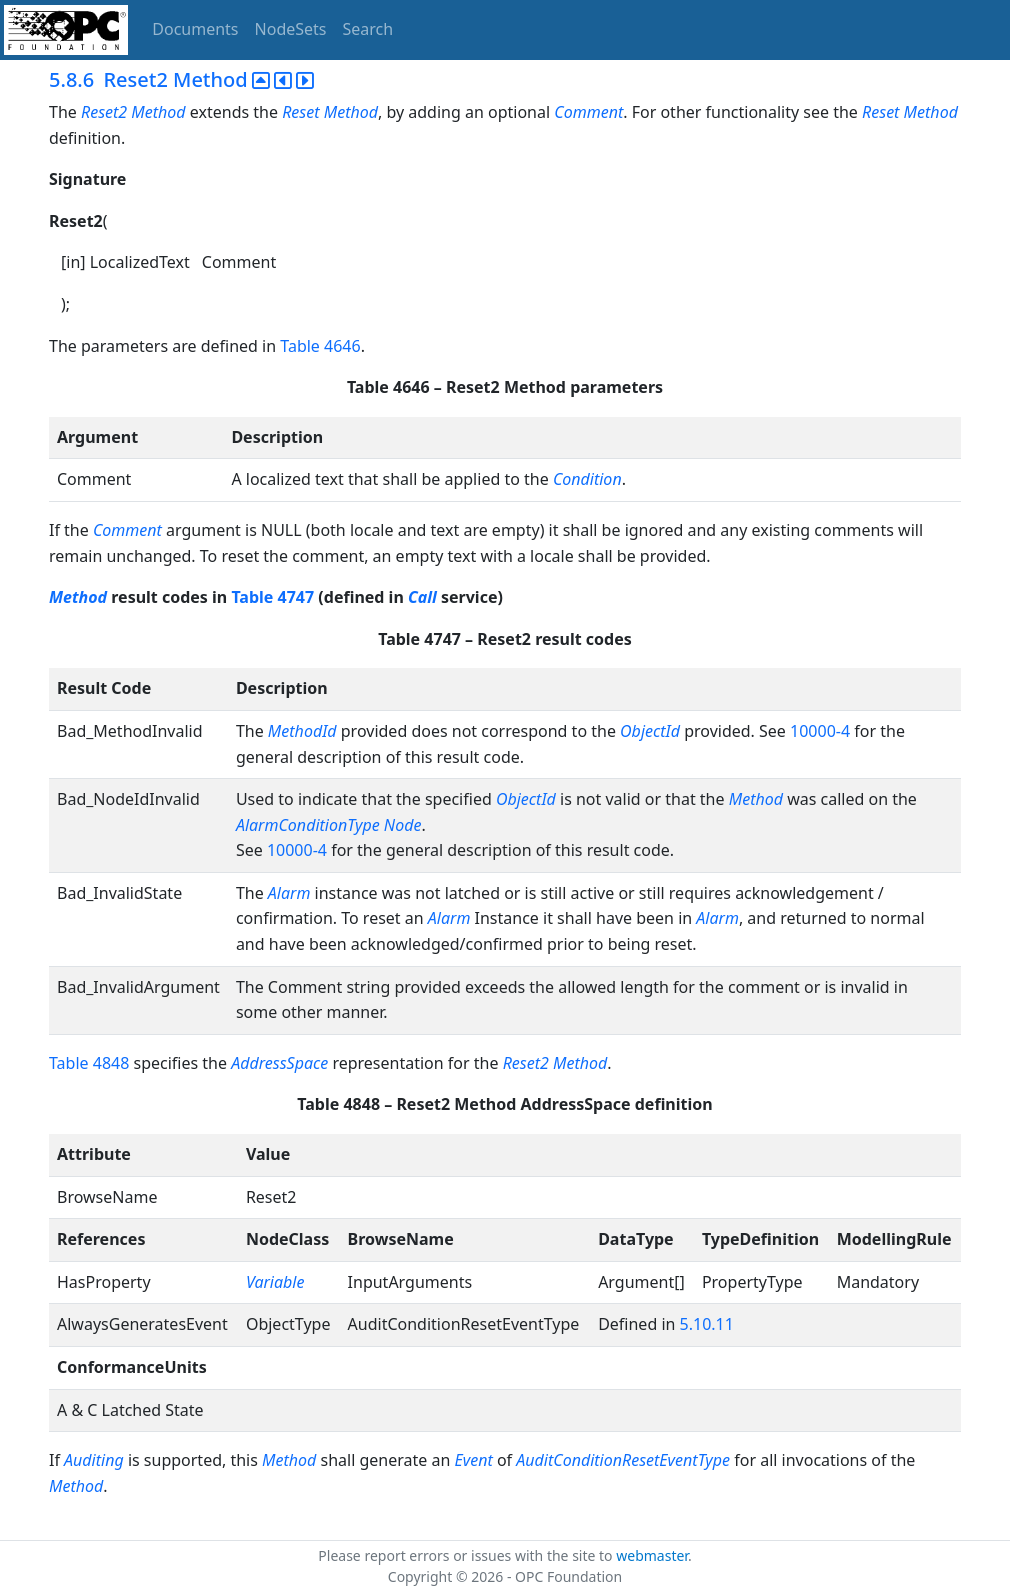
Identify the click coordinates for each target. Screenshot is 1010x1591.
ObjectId (650, 731)
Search (368, 29)
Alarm (289, 893)
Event (474, 1460)
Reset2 (104, 112)
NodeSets (291, 29)
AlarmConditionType (308, 825)
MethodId (302, 731)
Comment (588, 112)
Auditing (94, 1460)
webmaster (652, 1555)
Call (422, 597)
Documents (195, 29)
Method (158, 112)
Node (403, 825)
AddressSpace (279, 1063)
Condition (587, 479)
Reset (300, 112)
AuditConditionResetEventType (623, 1460)
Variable (275, 1282)
